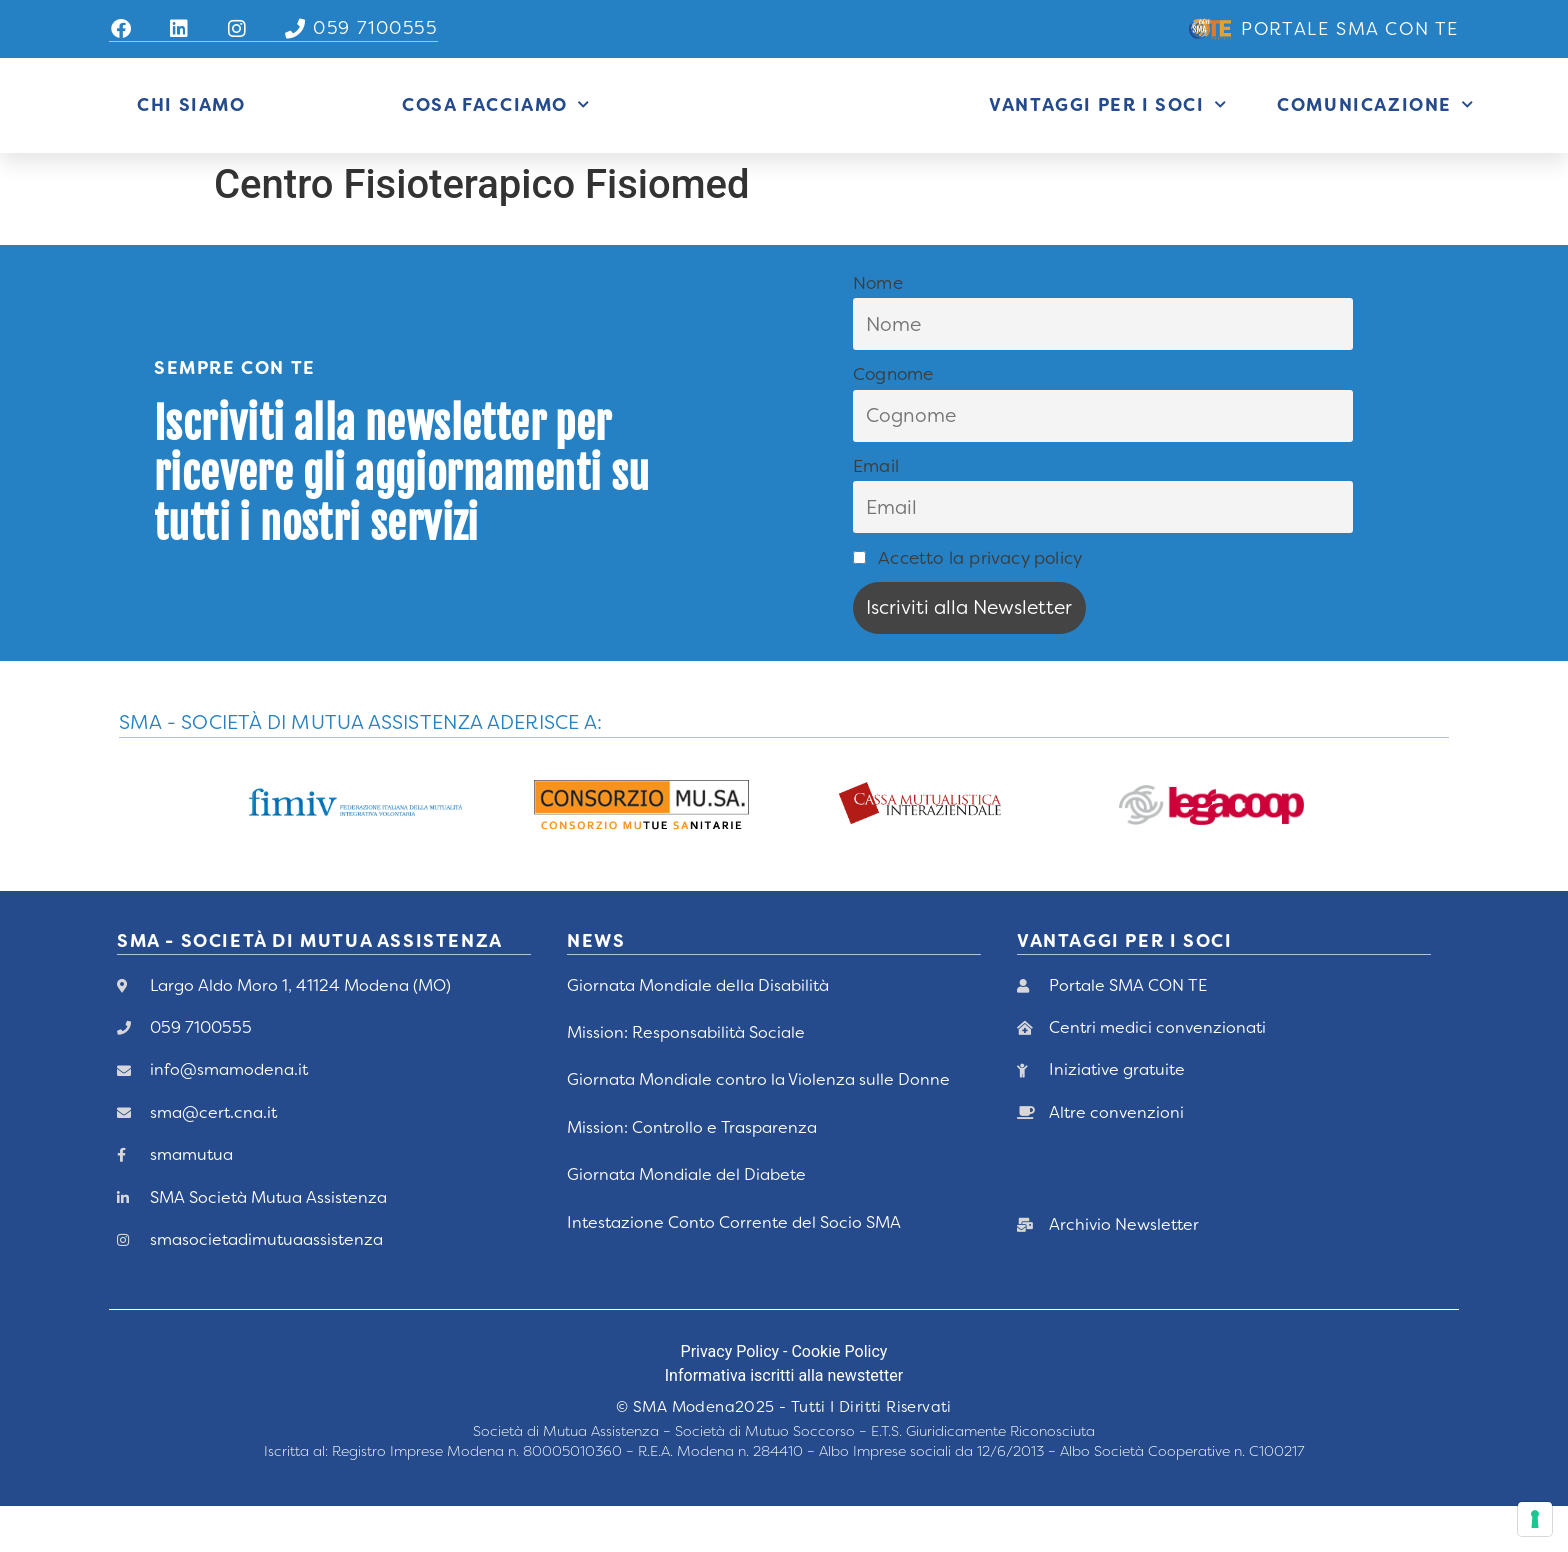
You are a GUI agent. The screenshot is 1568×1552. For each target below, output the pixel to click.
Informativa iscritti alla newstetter (784, 1421)
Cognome (893, 420)
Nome (878, 328)
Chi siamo (191, 128)
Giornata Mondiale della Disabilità (698, 1030)
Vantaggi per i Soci (1108, 128)
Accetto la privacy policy (967, 603)
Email (876, 512)
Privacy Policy (730, 1397)
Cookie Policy (839, 1397)
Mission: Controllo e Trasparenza (692, 1172)
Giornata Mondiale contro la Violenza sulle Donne (758, 1125)
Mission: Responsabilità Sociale (686, 1078)
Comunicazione (1375, 128)
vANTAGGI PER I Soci (1124, 987)
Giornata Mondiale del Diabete (686, 1220)
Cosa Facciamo (496, 128)
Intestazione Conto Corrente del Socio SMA (734, 1267)
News (596, 987)
